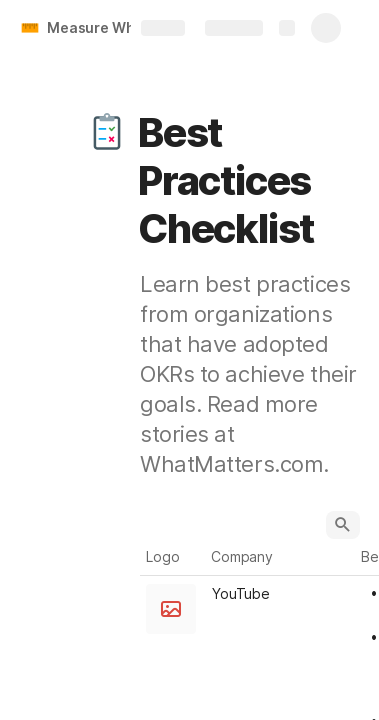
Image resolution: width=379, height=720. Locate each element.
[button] (107, 133)
